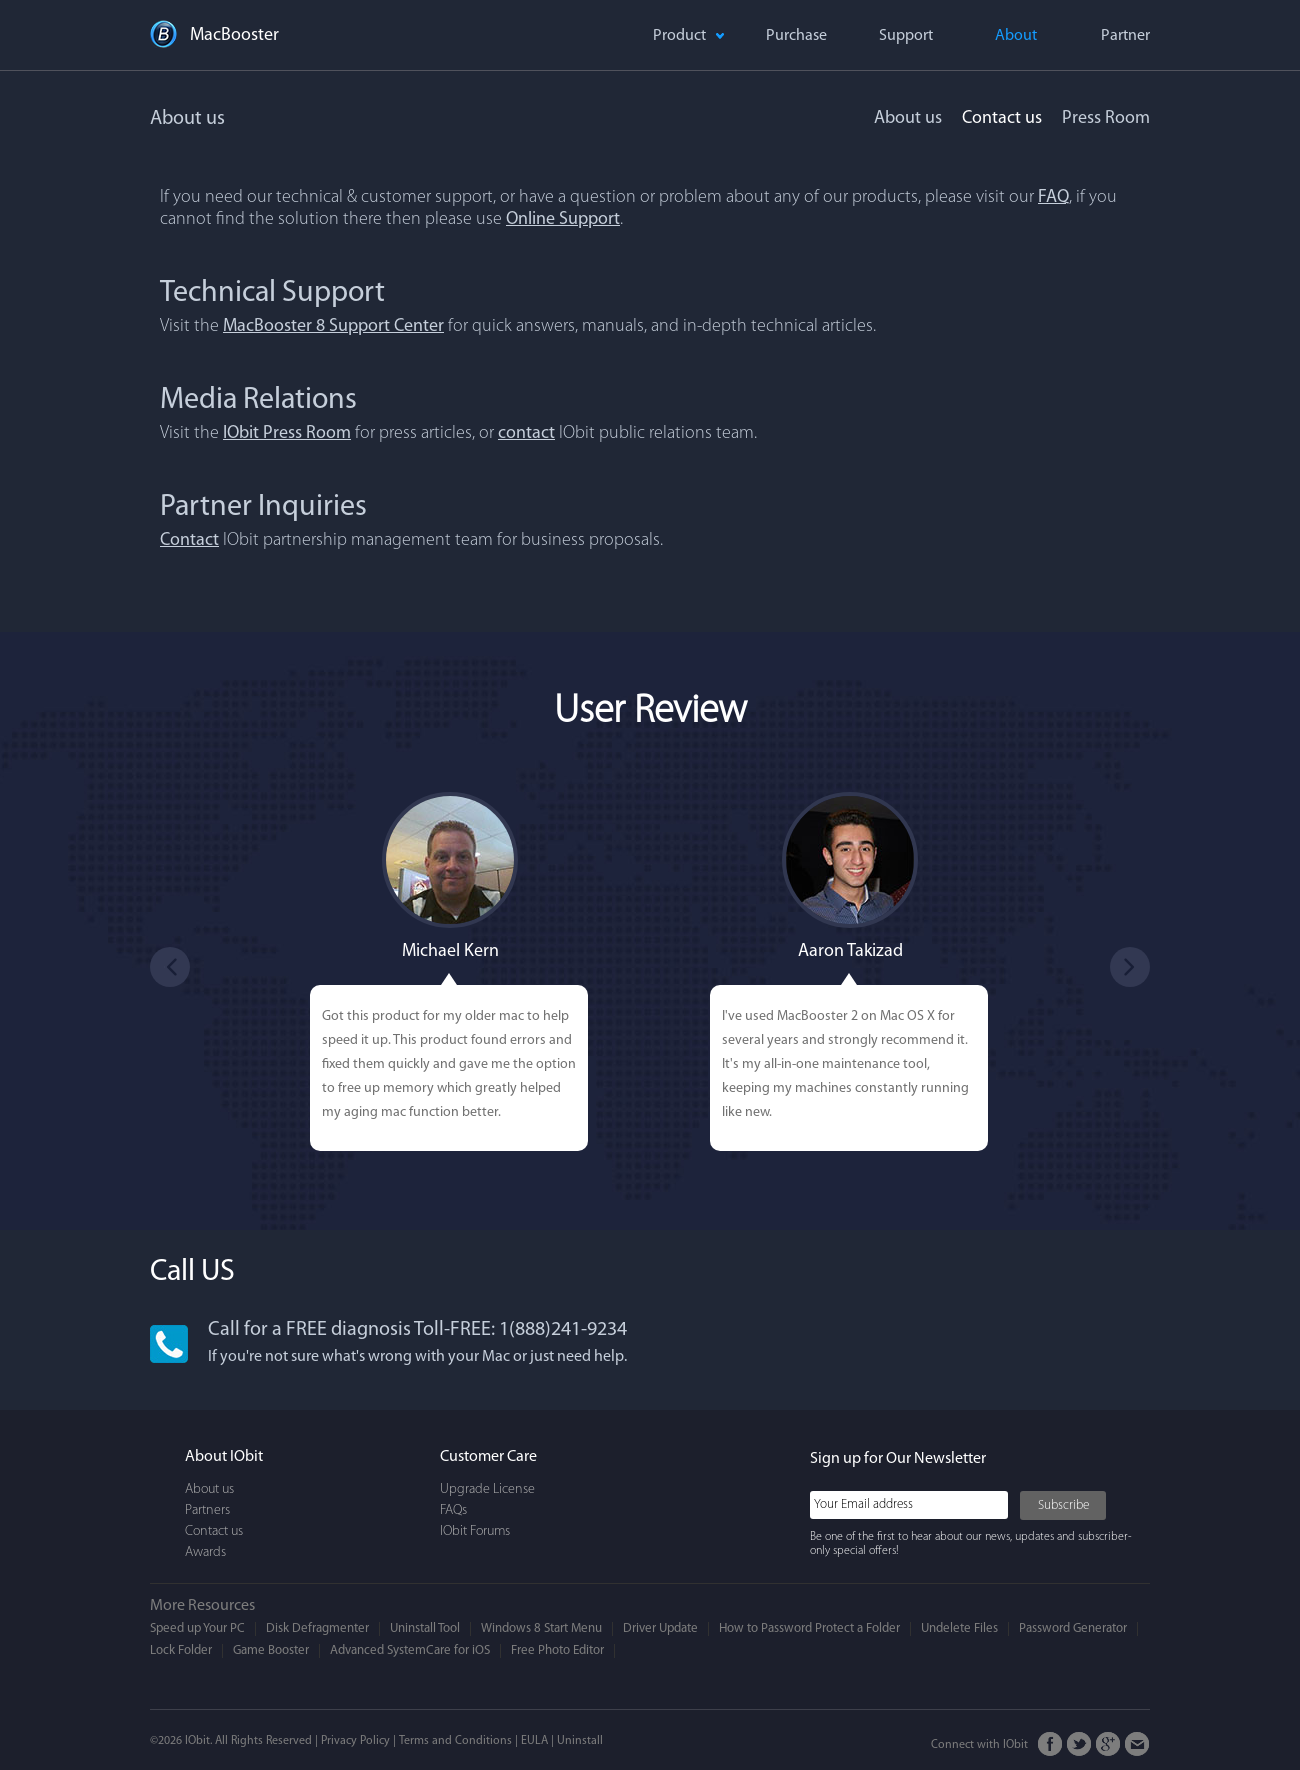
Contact (189, 540)
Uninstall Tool (425, 1628)
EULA (534, 1741)
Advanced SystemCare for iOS (410, 1650)
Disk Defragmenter (317, 1628)
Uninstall (580, 1741)
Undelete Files (959, 1628)
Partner (1125, 36)
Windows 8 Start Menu (541, 1628)
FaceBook (1050, 1744)
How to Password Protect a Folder (809, 1628)
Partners (207, 1510)
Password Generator (1073, 1628)
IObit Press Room (287, 433)
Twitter (1079, 1744)
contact (526, 433)
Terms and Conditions (455, 1741)
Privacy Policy (355, 1741)
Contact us (1002, 118)
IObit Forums (475, 1531)
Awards (205, 1552)
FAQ (1053, 197)
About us (908, 118)
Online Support (563, 219)
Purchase (796, 36)
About (1016, 36)
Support (906, 36)
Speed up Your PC (197, 1628)
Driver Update (660, 1628)
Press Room (1106, 118)
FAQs (453, 1510)
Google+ (1108, 1744)
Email (1137, 1744)
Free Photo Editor (557, 1650)
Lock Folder (181, 1650)
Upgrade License (487, 1489)
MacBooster (234, 35)
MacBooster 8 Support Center (333, 326)
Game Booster (271, 1650)
